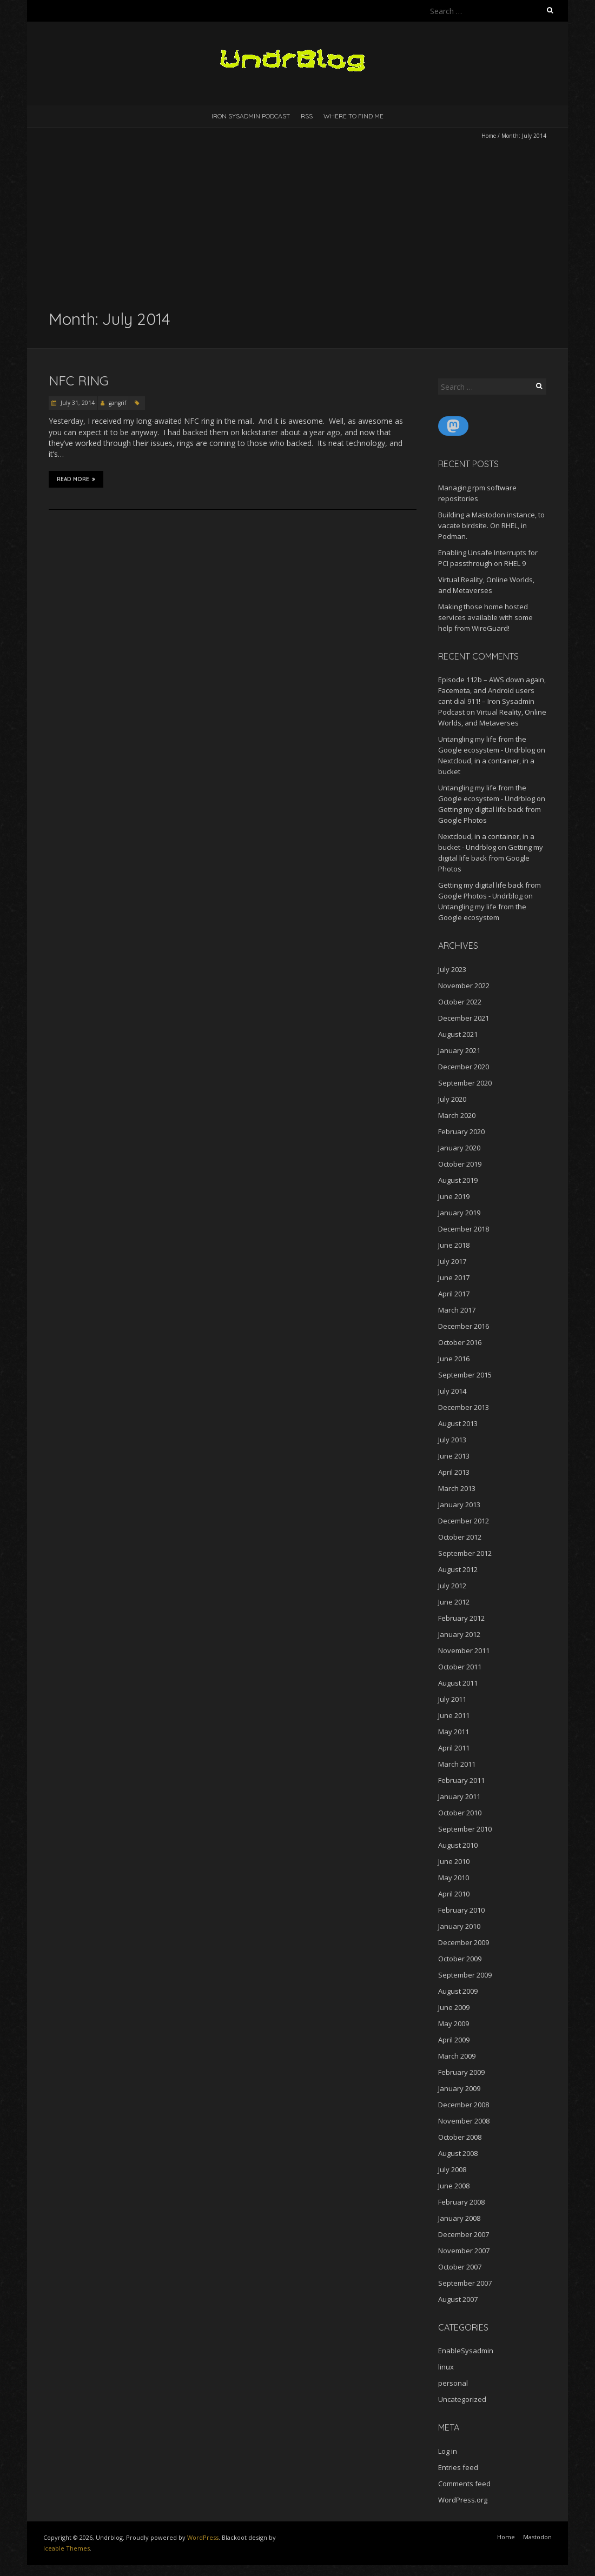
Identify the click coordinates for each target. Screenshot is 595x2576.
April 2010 (454, 1894)
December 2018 (463, 1229)
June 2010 (454, 1861)
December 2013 (463, 1407)
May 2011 (453, 1731)
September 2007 (465, 2283)
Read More (76, 479)
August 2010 (458, 1845)
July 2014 (452, 1391)
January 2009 (459, 2088)
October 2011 (459, 1667)
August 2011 (458, 1683)
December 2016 (463, 1326)
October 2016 (459, 1342)
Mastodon (537, 2537)
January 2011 (459, 1796)
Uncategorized (462, 2399)
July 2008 (452, 2169)
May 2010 (453, 1877)
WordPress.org (462, 2500)
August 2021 (458, 1034)
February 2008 (461, 2202)
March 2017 (456, 1310)
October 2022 (459, 1002)
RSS (307, 116)
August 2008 (458, 2153)
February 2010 (461, 1910)
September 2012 (465, 1553)
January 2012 (459, 1634)
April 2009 (454, 2040)
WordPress (203, 2537)
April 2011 (454, 1748)
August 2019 (458, 1180)
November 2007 (464, 2250)
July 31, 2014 (77, 403)
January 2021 (459, 1050)
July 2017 (452, 1261)
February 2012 (461, 1618)
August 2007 (458, 2299)
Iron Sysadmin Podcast (250, 116)
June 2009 (454, 2007)
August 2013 (458, 1423)
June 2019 (454, 1196)
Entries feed (458, 2467)
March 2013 (456, 1488)
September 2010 (465, 1829)
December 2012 (463, 1521)
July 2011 (452, 1699)
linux (446, 2367)
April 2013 (454, 1472)
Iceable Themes (66, 2548)
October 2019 (459, 1164)
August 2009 (458, 1991)
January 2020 (459, 1148)
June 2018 (454, 1245)
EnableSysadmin (465, 2350)
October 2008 (459, 2137)
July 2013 (452, 1440)
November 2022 (464, 985)
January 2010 (459, 1926)
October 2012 (459, 1537)
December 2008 (463, 2104)
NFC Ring (79, 380)
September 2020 (465, 1083)
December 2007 (463, 2234)
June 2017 (454, 1277)
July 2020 (452, 1099)
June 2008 (454, 2186)
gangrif (117, 403)
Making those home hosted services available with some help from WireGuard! (485, 617)
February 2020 (461, 1131)
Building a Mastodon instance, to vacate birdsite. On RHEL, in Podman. (491, 525)
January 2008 (459, 2218)
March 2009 (456, 2056)
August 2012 (458, 1569)
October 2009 (459, 1958)
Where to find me (353, 116)
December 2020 (463, 1066)
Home (488, 135)
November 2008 (464, 2121)
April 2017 (454, 1294)
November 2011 (464, 1650)
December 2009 (463, 1942)
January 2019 (459, 1212)
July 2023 (452, 969)
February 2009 (461, 2072)
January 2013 (459, 1504)
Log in (447, 2451)
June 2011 (454, 1715)
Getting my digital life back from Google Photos (490, 858)
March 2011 (456, 1764)
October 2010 (459, 1813)
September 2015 (465, 1375)
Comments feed (464, 2483)
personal (453, 2383)
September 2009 (465, 1975)
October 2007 (459, 2267)
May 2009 (453, 2023)
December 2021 (463, 1018)
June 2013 (454, 1456)
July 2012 (452, 1585)
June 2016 (454, 1358)
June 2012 (454, 1602)
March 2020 (456, 1115)
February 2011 (461, 1780)
